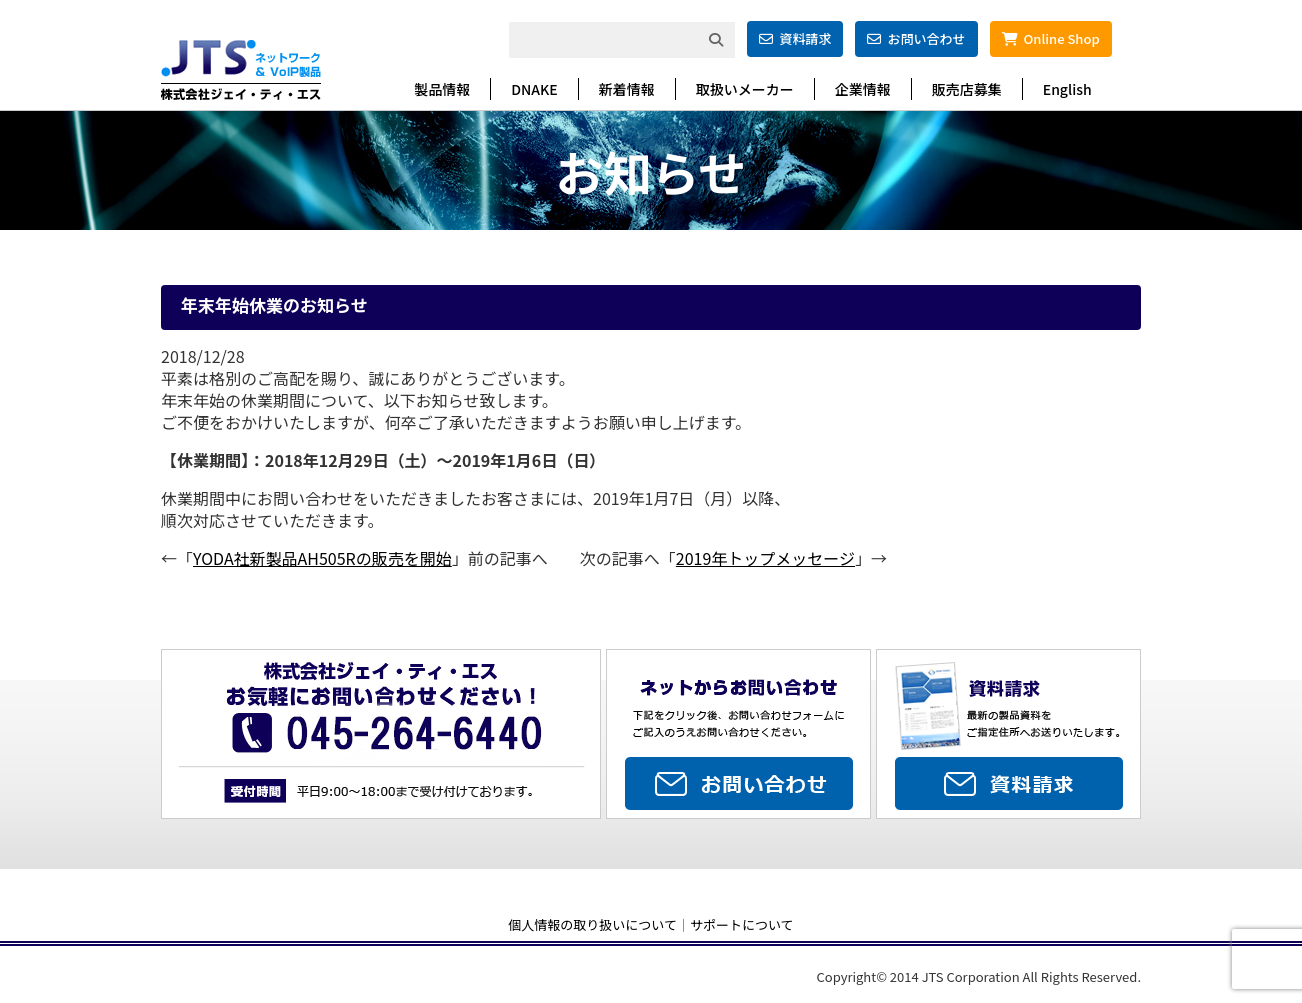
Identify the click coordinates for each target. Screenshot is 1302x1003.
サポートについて (742, 924)
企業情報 (863, 89)
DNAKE (534, 89)
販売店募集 (967, 89)
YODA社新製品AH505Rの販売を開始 (322, 558)
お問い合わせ (916, 38)
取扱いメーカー (745, 89)
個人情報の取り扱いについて (592, 924)
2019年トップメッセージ (765, 558)
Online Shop (1051, 38)
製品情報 (442, 89)
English (1067, 89)
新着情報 (627, 89)
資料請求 (795, 38)
